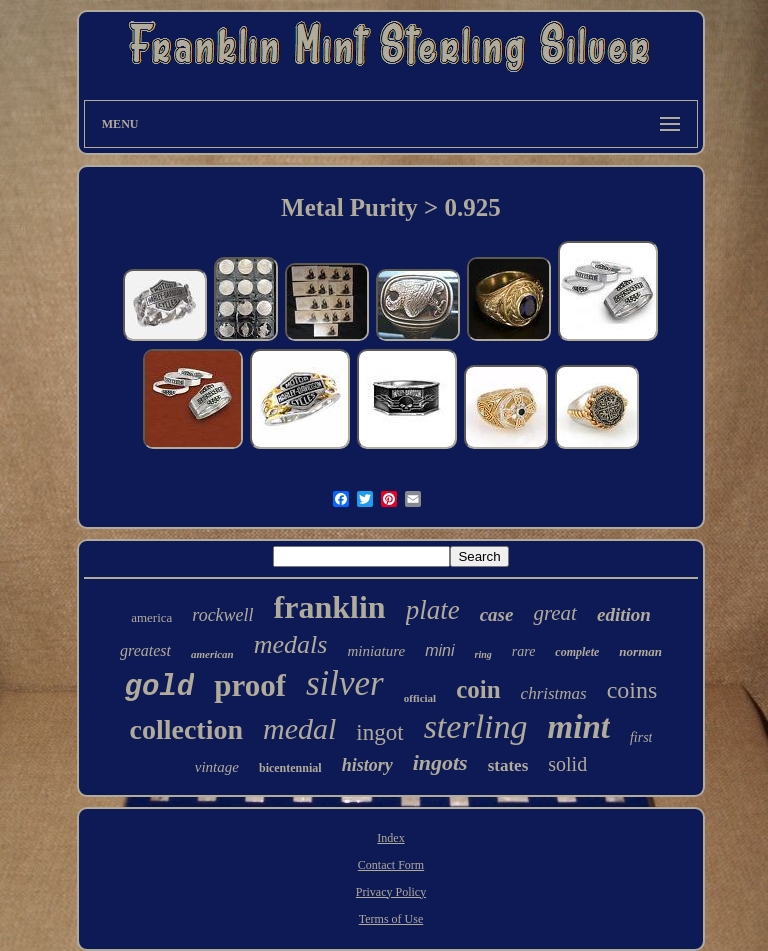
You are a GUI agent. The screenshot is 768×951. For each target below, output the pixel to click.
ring (483, 654)
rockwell (222, 615)
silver (345, 683)
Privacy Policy (391, 892)
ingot (379, 732)
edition (624, 614)
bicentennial (290, 768)
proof (250, 685)
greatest (145, 650)
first (641, 737)
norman (640, 651)
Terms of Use (391, 919)
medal (299, 728)
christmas (554, 693)
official (420, 698)
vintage (217, 767)
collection (187, 729)
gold (160, 687)
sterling (476, 726)
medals (291, 644)
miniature (376, 651)
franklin (330, 607)
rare (524, 651)
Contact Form (391, 865)
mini (439, 650)
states (508, 765)
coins (632, 690)
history (367, 765)
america (151, 617)
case (497, 614)
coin (478, 689)
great (555, 613)
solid (567, 764)
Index (390, 838)
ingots (440, 762)
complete (577, 652)
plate (433, 610)
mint (579, 727)
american (212, 654)
